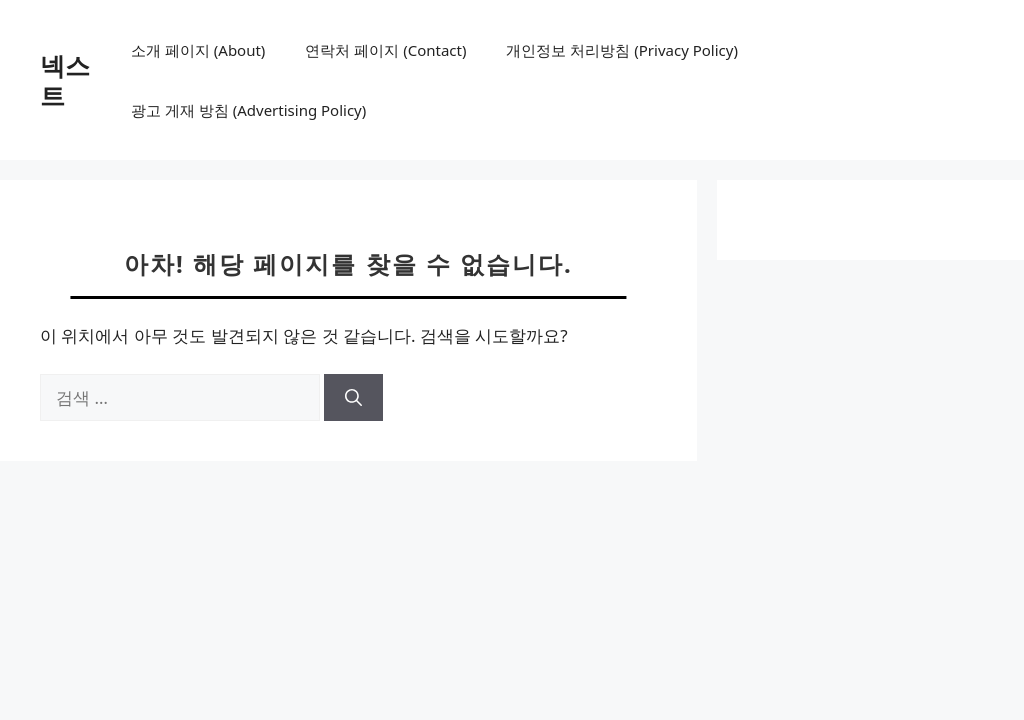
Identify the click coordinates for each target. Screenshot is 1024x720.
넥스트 (65, 80)
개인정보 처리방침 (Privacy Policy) (621, 50)
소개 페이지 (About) (198, 50)
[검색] (353, 398)
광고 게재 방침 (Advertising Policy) (248, 110)
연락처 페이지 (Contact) (385, 50)
